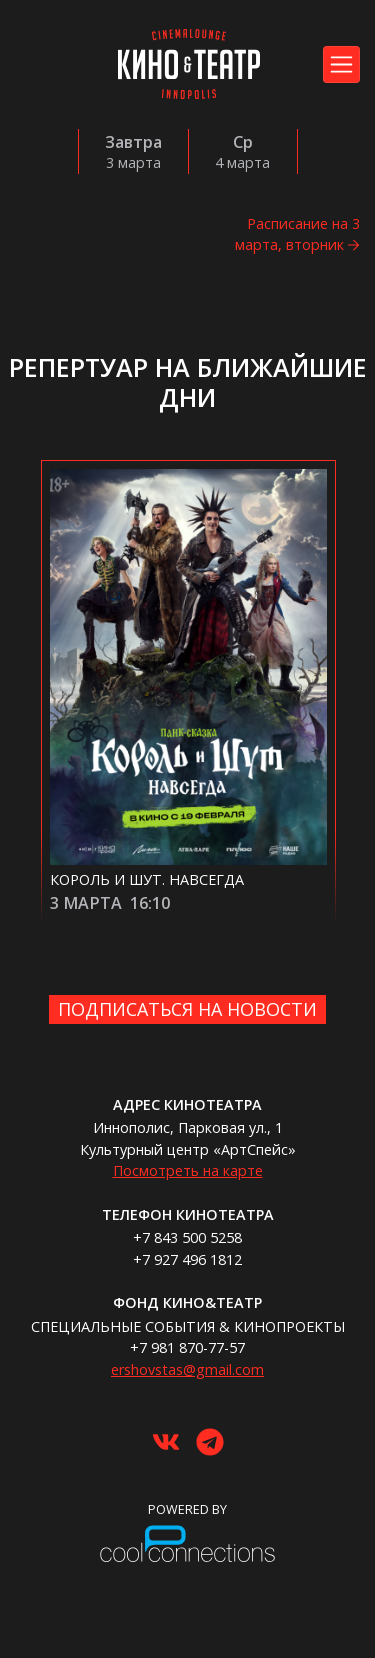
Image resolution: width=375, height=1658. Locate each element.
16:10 (150, 903)
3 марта (86, 903)
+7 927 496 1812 (187, 1259)
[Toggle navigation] (341, 64)
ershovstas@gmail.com (187, 1369)
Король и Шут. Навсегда (147, 879)
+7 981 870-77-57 (187, 1347)
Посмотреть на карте (188, 1170)
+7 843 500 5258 (187, 1237)
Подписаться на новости (187, 1009)
